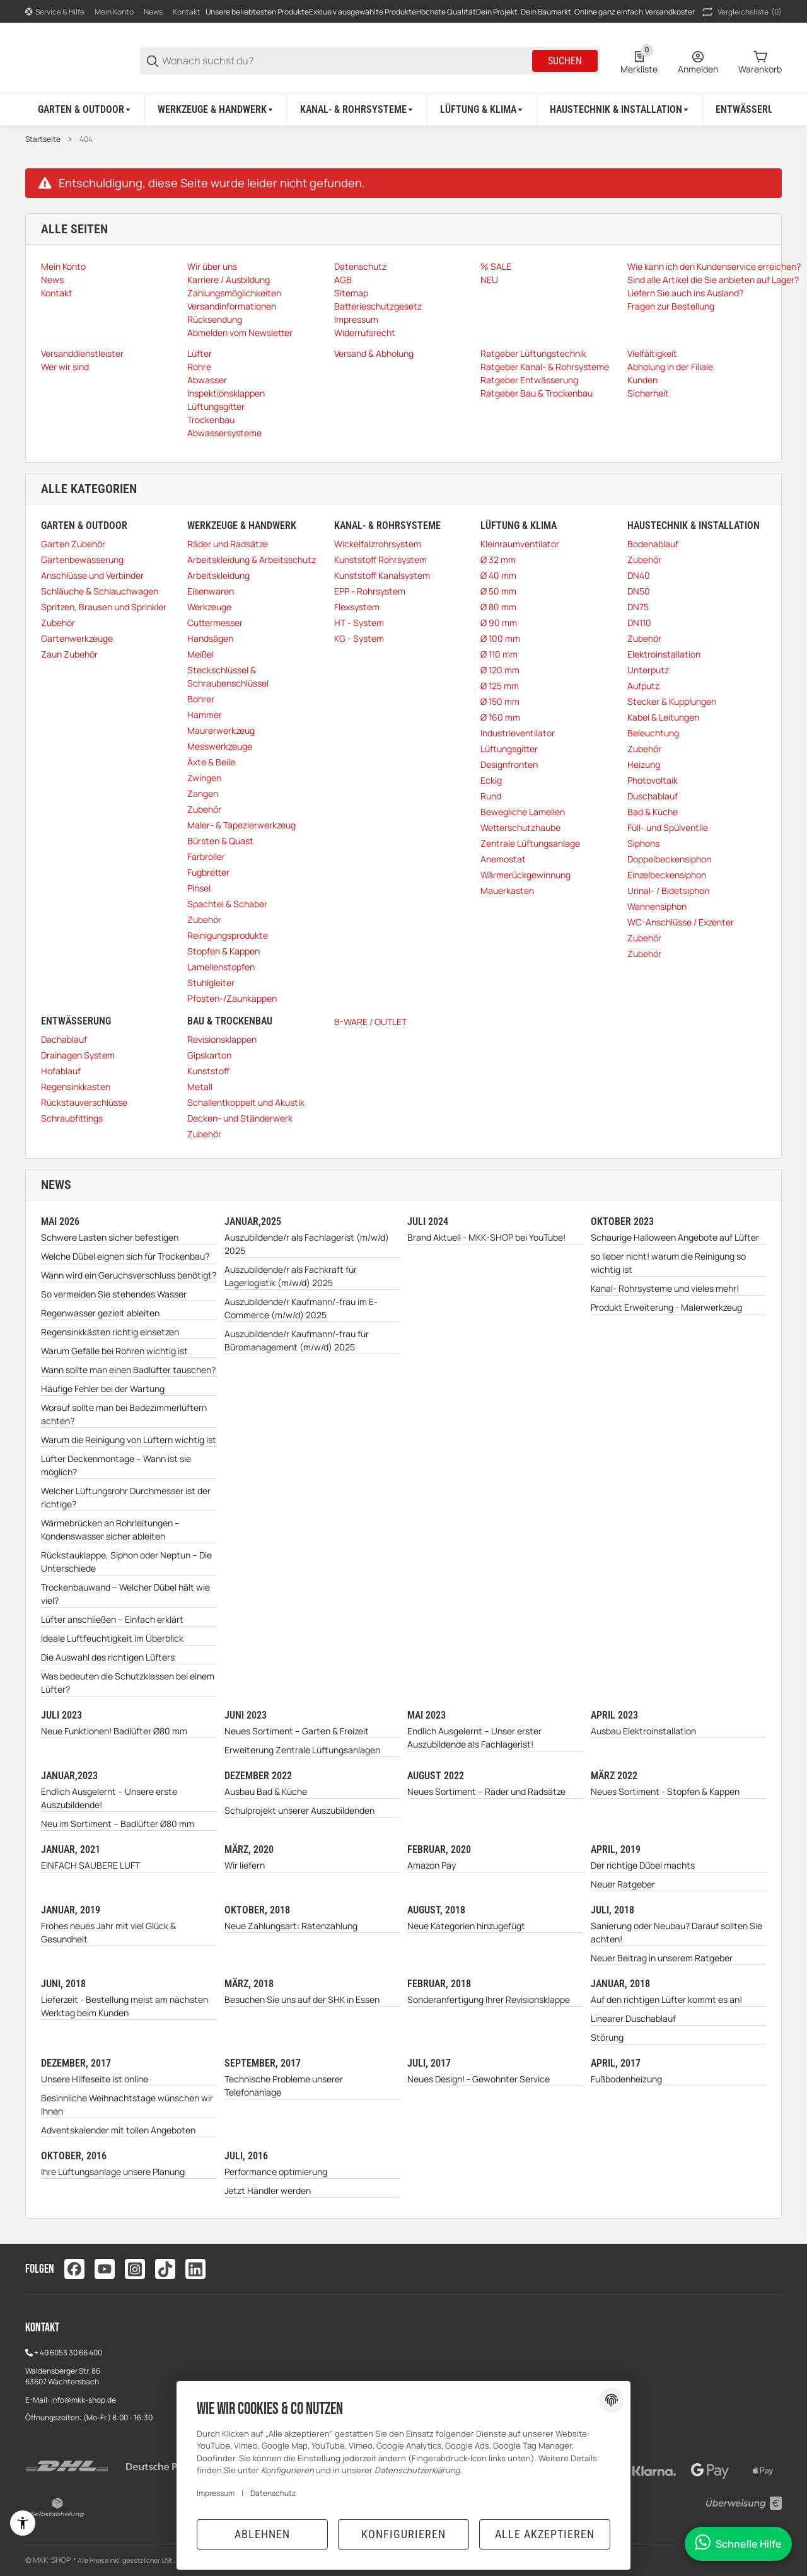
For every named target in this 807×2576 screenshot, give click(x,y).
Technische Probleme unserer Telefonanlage (283, 2085)
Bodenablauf (652, 544)
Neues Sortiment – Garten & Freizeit (296, 1731)
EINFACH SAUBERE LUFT (90, 1865)
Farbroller (206, 856)
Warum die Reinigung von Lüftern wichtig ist (128, 1440)
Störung (607, 2037)
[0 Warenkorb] (760, 61)
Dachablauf (64, 1039)
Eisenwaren (210, 591)
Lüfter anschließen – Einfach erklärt (112, 1619)
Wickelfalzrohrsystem (377, 544)
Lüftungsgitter (509, 749)
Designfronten (509, 764)
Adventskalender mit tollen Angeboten (118, 2130)
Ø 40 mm (498, 575)
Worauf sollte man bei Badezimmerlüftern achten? (124, 1414)
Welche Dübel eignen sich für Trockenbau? (125, 1256)
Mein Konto (114, 11)
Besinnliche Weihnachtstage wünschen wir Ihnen (127, 2104)
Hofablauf (61, 1071)
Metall (199, 1087)
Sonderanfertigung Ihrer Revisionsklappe (488, 1999)
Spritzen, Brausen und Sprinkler (103, 607)
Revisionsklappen (222, 1039)
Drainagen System (78, 1055)
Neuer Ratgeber (623, 1884)
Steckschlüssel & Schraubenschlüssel (228, 676)
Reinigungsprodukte (227, 935)
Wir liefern (244, 1865)
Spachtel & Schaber (227, 904)
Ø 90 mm (498, 623)
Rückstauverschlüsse (84, 1102)
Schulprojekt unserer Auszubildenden (299, 1810)
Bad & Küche (652, 812)
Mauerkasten (507, 890)
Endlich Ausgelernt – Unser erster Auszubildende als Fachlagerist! (474, 1737)
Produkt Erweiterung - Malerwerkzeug (666, 1307)
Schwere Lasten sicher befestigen (109, 1237)
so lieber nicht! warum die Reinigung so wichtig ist (668, 1262)
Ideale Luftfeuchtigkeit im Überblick (112, 1638)
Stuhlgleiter (211, 983)
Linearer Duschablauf (633, 2018)
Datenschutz (273, 2493)
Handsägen (210, 638)
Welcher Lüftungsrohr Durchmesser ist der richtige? (126, 1497)
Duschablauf (652, 796)
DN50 (638, 591)
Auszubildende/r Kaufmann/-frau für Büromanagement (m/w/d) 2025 (296, 1340)
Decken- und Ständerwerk (240, 1118)
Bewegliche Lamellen (522, 812)
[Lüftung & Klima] (482, 109)
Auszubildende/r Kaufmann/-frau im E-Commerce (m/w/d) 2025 (301, 1308)
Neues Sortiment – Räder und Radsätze (486, 1791)
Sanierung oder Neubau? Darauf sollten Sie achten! (676, 1932)
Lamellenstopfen (221, 967)
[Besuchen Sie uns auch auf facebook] (74, 2269)
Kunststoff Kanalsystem (382, 575)
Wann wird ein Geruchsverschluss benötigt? (128, 1275)
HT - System (359, 623)
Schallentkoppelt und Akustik (246, 1102)
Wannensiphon (657, 906)
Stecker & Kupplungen (671, 701)
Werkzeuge (209, 607)
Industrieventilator (517, 733)
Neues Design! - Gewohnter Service (478, 2079)
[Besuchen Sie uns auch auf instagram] (135, 2269)
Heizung (643, 764)
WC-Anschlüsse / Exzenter (680, 922)
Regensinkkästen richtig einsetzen (110, 1332)
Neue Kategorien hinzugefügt (466, 1926)
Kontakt (186, 11)
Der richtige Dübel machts (643, 1865)
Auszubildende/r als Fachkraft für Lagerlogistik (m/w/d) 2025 (290, 1276)
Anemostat (503, 859)
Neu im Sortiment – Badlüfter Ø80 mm (117, 1824)
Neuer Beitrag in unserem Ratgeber (662, 1958)
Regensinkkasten (75, 1087)
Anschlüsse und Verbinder (92, 575)
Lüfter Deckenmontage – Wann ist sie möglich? (116, 1465)
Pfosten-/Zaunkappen (232, 998)
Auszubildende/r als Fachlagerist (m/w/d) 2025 (306, 1243)
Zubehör (58, 623)
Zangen (202, 793)
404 (86, 139)
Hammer (204, 715)
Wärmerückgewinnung (525, 875)
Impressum (216, 2493)
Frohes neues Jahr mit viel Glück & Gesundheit (108, 1932)
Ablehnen (262, 2534)
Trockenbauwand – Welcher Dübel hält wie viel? (125, 1593)
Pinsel (199, 888)
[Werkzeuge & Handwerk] (216, 109)
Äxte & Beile (211, 762)
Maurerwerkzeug (221, 730)
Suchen (565, 61)
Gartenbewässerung (82, 560)
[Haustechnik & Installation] (620, 109)
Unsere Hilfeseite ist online (94, 2079)
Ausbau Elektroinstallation (643, 1731)
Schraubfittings (72, 1118)
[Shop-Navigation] (54, 12)
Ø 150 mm (500, 701)
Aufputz (643, 686)
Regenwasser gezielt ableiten (100, 1313)
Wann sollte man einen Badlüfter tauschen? (128, 1370)
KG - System (359, 638)
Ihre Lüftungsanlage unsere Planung (113, 2172)
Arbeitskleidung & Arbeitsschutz (251, 560)
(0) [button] (741, 12)
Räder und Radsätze (227, 544)
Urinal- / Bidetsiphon (668, 890)
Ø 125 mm (499, 686)
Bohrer (200, 699)
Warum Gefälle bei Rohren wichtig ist (114, 1351)
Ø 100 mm (500, 638)
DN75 (638, 607)
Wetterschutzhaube (520, 827)
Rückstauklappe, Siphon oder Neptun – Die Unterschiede (126, 1561)
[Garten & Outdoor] (85, 109)
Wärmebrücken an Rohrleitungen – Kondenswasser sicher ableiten (110, 1529)
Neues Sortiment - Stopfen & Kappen (665, 1791)
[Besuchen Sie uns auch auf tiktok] (165, 2269)
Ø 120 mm (500, 670)
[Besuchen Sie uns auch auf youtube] (105, 2269)
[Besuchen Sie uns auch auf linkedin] (195, 2269)
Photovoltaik (652, 780)
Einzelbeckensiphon (666, 875)
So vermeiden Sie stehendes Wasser (114, 1294)
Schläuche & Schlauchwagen (99, 591)
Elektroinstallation (663, 654)
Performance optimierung (275, 2172)
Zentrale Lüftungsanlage (530, 843)
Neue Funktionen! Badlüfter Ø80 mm (114, 1731)
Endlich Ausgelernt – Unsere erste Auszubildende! (109, 1798)
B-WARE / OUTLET (370, 1022)
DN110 (639, 623)
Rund (490, 796)
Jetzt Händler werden (267, 2190)
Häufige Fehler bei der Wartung (103, 1389)
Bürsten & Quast (220, 841)
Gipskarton (209, 1055)
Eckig (491, 780)
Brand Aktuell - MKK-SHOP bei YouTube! (486, 1237)
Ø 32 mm (498, 560)
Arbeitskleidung (218, 575)
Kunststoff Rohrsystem (380, 560)
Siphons (643, 843)
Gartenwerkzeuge (77, 638)
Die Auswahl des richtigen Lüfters (108, 1657)
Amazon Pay (431, 1865)
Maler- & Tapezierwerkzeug (241, 825)
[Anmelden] (698, 61)
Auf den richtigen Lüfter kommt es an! (666, 1999)
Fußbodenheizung (626, 2079)
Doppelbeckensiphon (669, 859)
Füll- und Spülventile (667, 827)
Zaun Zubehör (69, 654)
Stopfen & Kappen (223, 951)
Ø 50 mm (498, 591)
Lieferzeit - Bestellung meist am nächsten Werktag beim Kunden (124, 2006)
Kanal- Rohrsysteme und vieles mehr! (665, 1288)
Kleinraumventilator (519, 544)
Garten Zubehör (73, 544)
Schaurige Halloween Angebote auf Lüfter (675, 1237)
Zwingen (204, 778)
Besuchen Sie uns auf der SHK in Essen (302, 1999)
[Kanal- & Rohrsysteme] (357, 109)
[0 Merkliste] (639, 61)
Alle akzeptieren (545, 2534)
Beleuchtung (653, 733)
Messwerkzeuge (219, 746)
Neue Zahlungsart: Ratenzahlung (290, 1926)
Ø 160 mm (500, 717)
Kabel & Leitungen (663, 717)
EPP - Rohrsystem (369, 591)
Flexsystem (357, 607)
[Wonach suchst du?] (346, 61)
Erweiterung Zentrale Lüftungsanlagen (302, 1750)
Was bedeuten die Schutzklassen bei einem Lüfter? (127, 1682)
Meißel (200, 654)
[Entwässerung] (754, 109)
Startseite (43, 139)
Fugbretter (208, 872)
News (153, 11)
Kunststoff (208, 1071)
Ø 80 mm (498, 607)
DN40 (638, 575)
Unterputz (648, 670)
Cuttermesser (215, 623)
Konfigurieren (403, 2534)
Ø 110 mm (499, 654)
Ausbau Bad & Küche (265, 1791)
